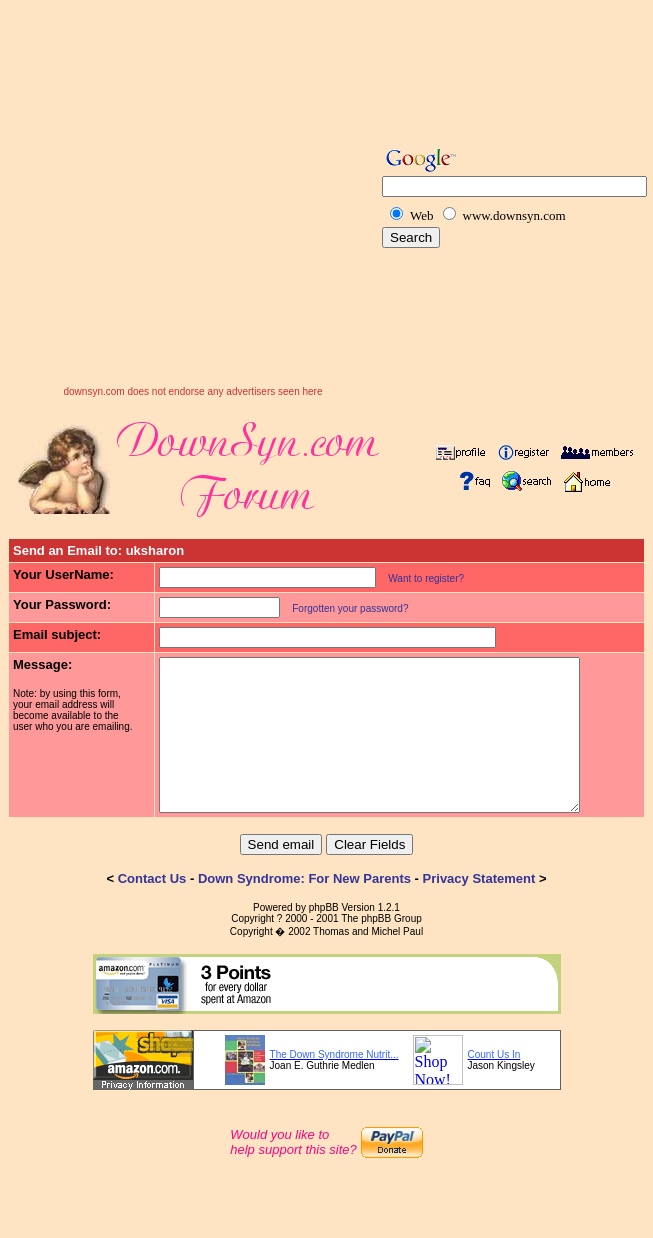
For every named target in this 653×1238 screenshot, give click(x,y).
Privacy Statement (479, 908)
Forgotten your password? (338, 608)
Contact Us (152, 908)
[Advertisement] (187, 198)
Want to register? (414, 578)
